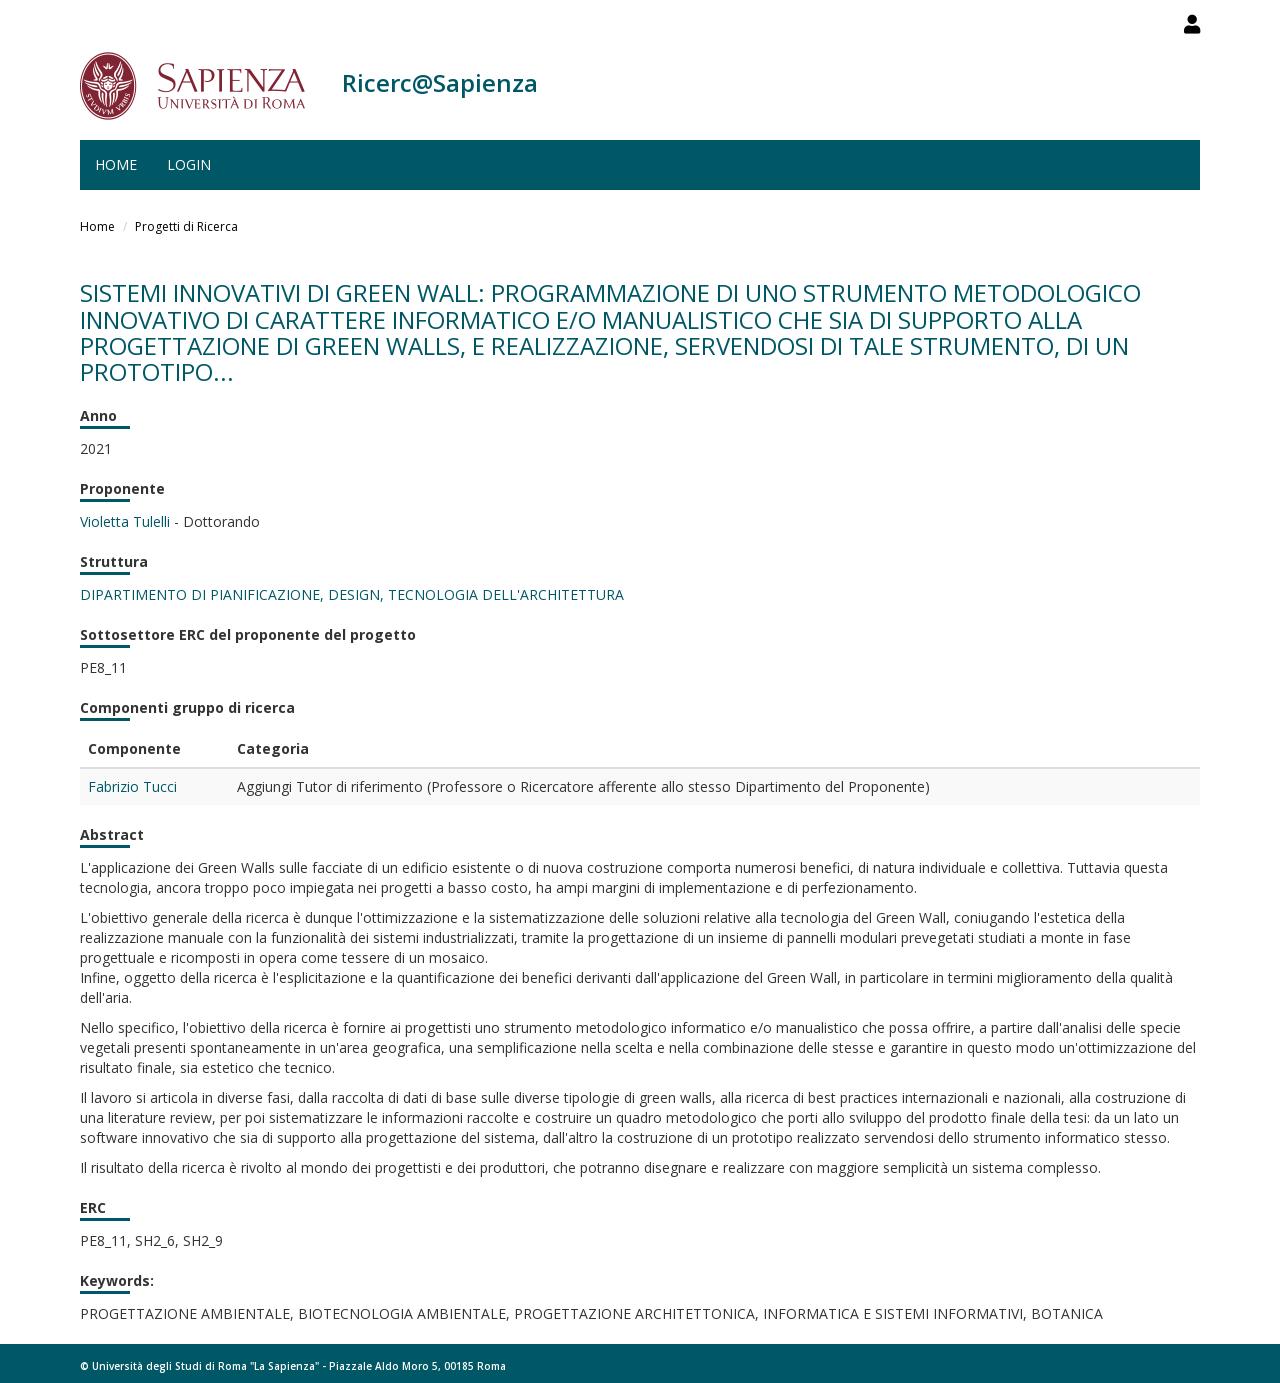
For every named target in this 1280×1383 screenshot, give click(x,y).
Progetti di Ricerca (186, 226)
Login (189, 164)
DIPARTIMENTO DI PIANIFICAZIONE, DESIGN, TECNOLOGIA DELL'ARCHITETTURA (352, 594)
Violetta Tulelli (125, 521)
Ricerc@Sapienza (440, 82)
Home (116, 164)
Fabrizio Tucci (132, 786)
